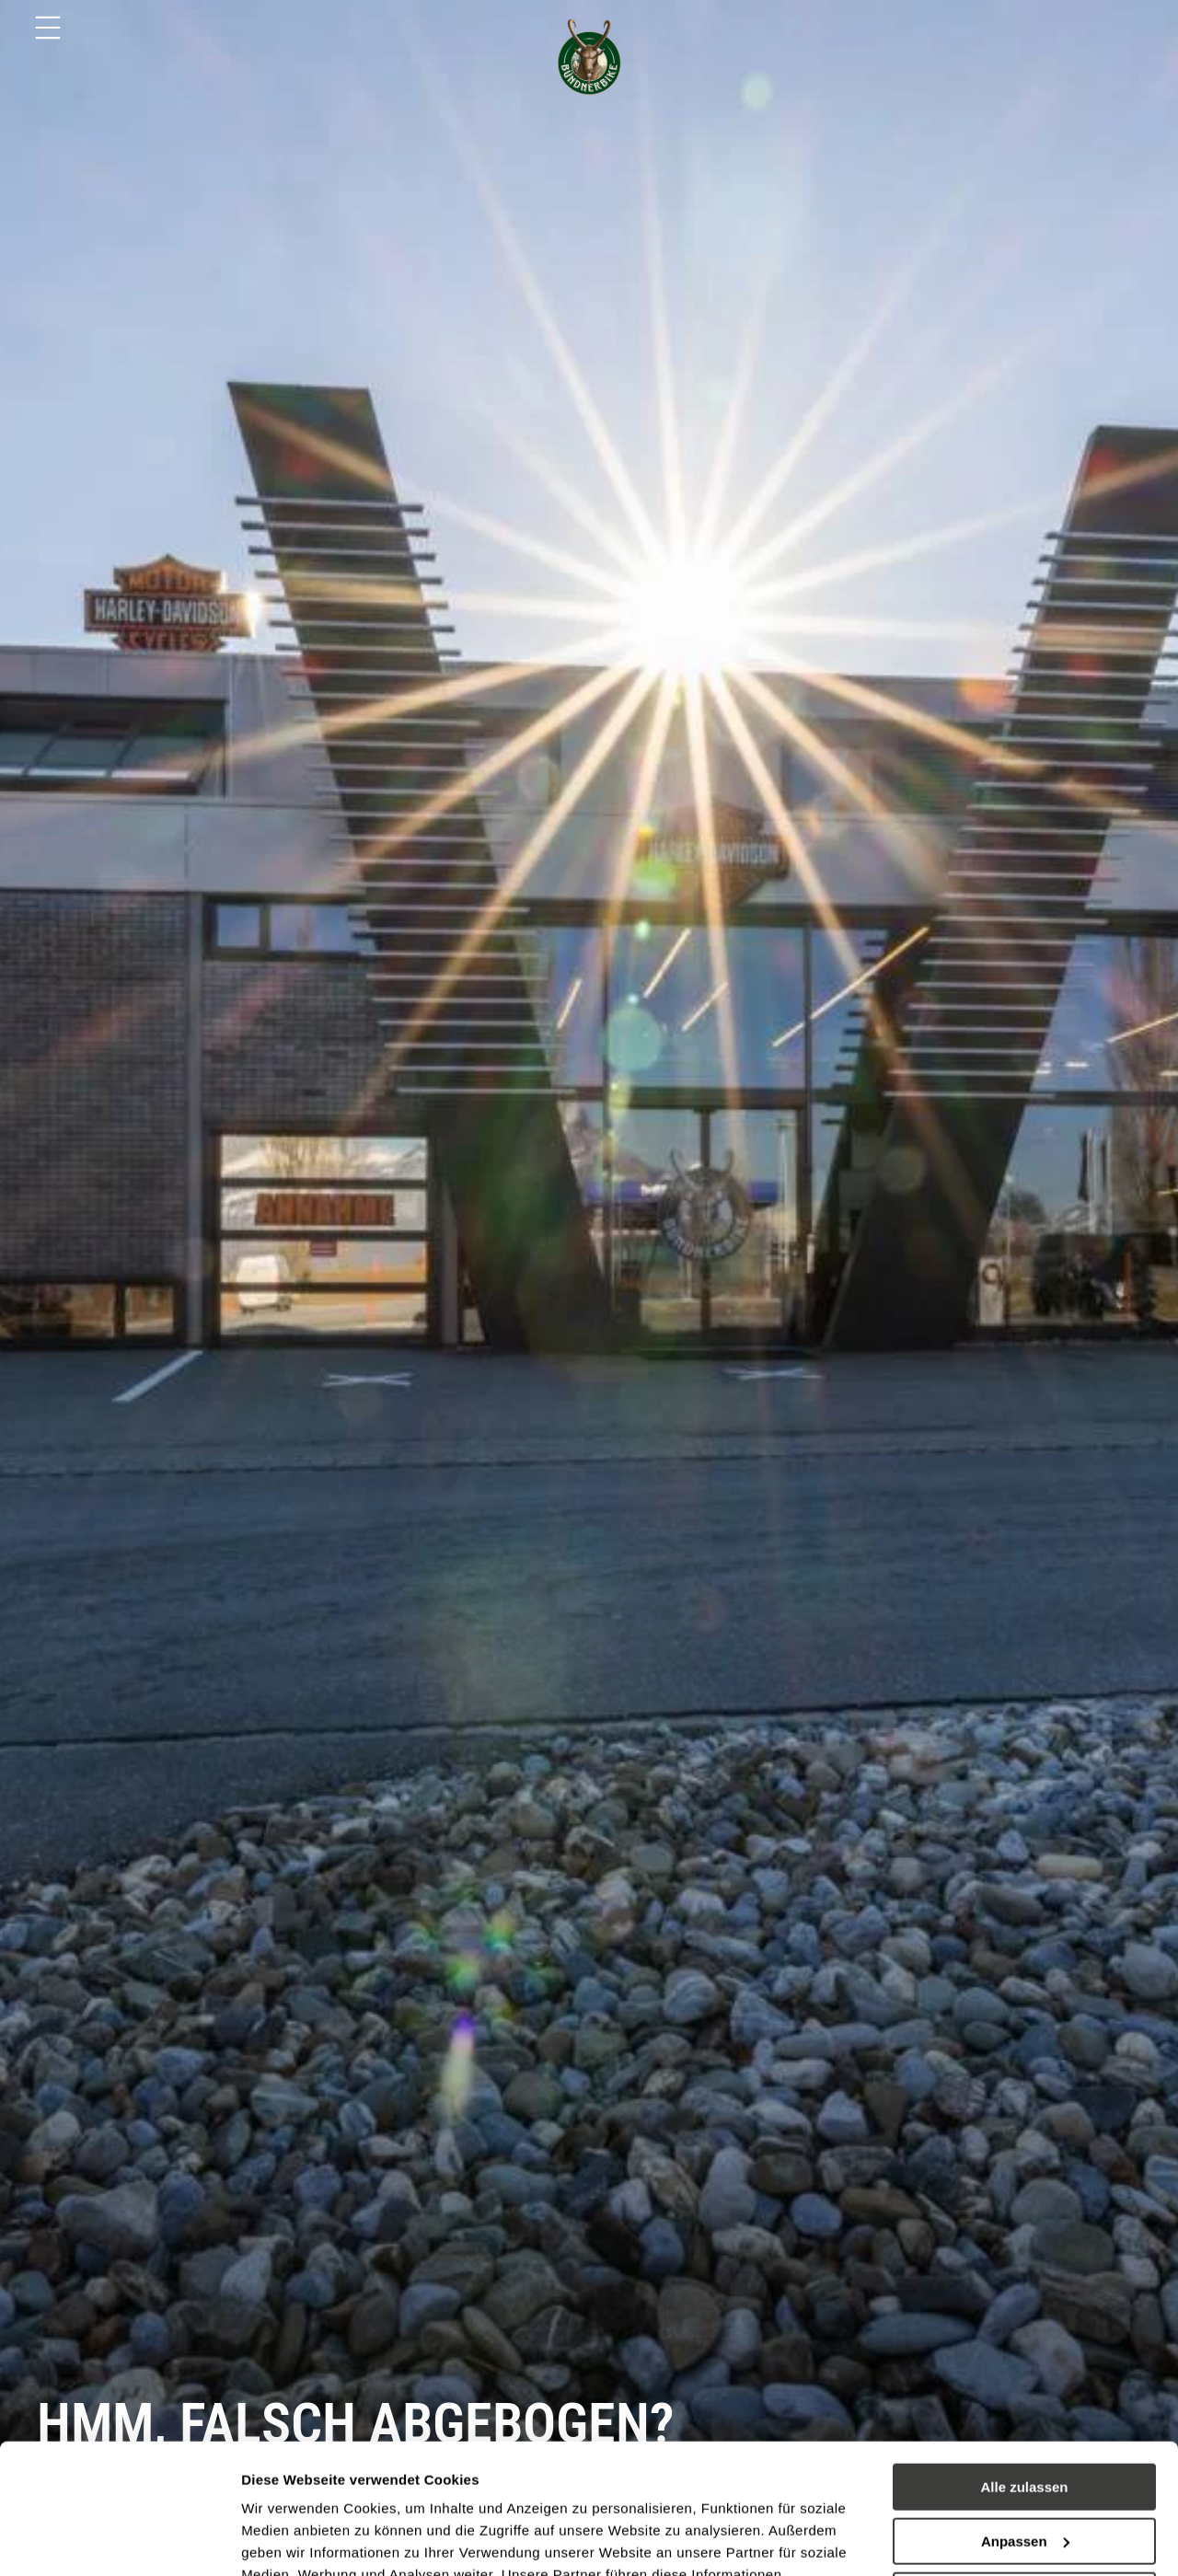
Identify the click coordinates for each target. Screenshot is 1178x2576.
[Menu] (47, 27)
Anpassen (1025, 2412)
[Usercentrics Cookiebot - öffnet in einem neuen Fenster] (119, 2540)
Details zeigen (287, 2539)
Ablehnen (1024, 2465)
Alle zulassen (1024, 2357)
